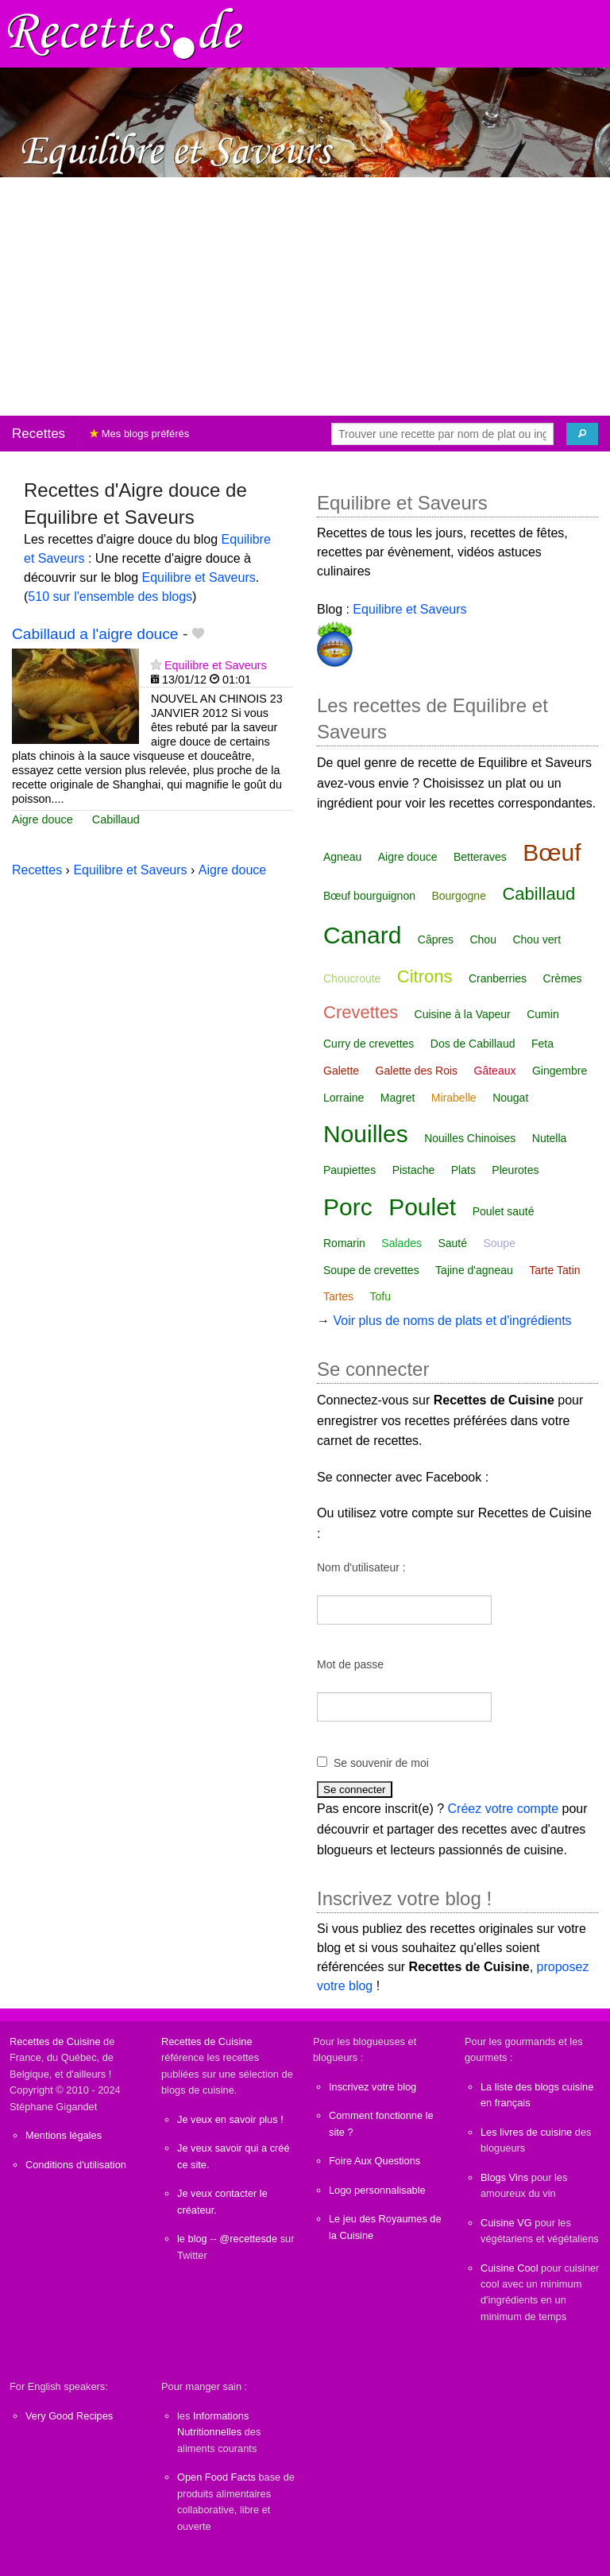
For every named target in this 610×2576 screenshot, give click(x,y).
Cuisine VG (506, 2223)
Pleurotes (515, 1170)
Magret (397, 1097)
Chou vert (536, 939)
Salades (401, 1243)
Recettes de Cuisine (55, 2041)
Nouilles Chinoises (469, 1138)
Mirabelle (454, 1097)
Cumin (542, 1014)
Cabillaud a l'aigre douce (95, 634)
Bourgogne (458, 895)
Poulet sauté (504, 1211)
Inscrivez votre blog (372, 2087)
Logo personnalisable (377, 2190)
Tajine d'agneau (474, 1270)
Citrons (425, 976)
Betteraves (480, 856)
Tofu (380, 1296)
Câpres (436, 939)
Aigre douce (42, 819)
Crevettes (360, 1012)
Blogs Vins (504, 2177)
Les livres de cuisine (526, 2132)
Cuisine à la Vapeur (463, 1014)
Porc (348, 1207)
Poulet (422, 1207)
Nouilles (365, 1134)
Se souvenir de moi (381, 1763)
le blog (192, 2239)
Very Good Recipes (69, 2416)
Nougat (510, 1097)
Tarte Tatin (554, 1270)
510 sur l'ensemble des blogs (110, 596)
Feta (542, 1043)
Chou (482, 939)
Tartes (338, 1296)
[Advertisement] (305, 296)
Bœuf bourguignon (369, 895)
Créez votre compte (503, 1808)
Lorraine (343, 1097)
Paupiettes (349, 1170)
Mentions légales (63, 2135)
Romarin (344, 1243)
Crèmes (562, 978)
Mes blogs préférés (139, 434)
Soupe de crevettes (371, 1270)
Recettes (38, 433)
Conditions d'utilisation (75, 2165)
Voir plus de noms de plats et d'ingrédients (452, 1320)
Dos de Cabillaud (472, 1043)
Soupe (499, 1243)
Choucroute (351, 978)
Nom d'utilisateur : (361, 1567)
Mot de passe (350, 1664)
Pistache (413, 1170)
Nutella (549, 1138)
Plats (463, 1170)
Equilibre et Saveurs (199, 577)
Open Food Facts (216, 2477)
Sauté (452, 1243)
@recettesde (248, 2239)
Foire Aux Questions (374, 2161)
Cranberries (498, 978)
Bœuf (552, 852)
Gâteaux (495, 1070)
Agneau (342, 856)
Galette (341, 1070)
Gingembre (559, 1070)
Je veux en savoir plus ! (230, 2119)
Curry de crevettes (368, 1043)
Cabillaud (116, 819)
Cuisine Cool (510, 2268)
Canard (362, 935)
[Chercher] (582, 434)
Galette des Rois (417, 1070)
